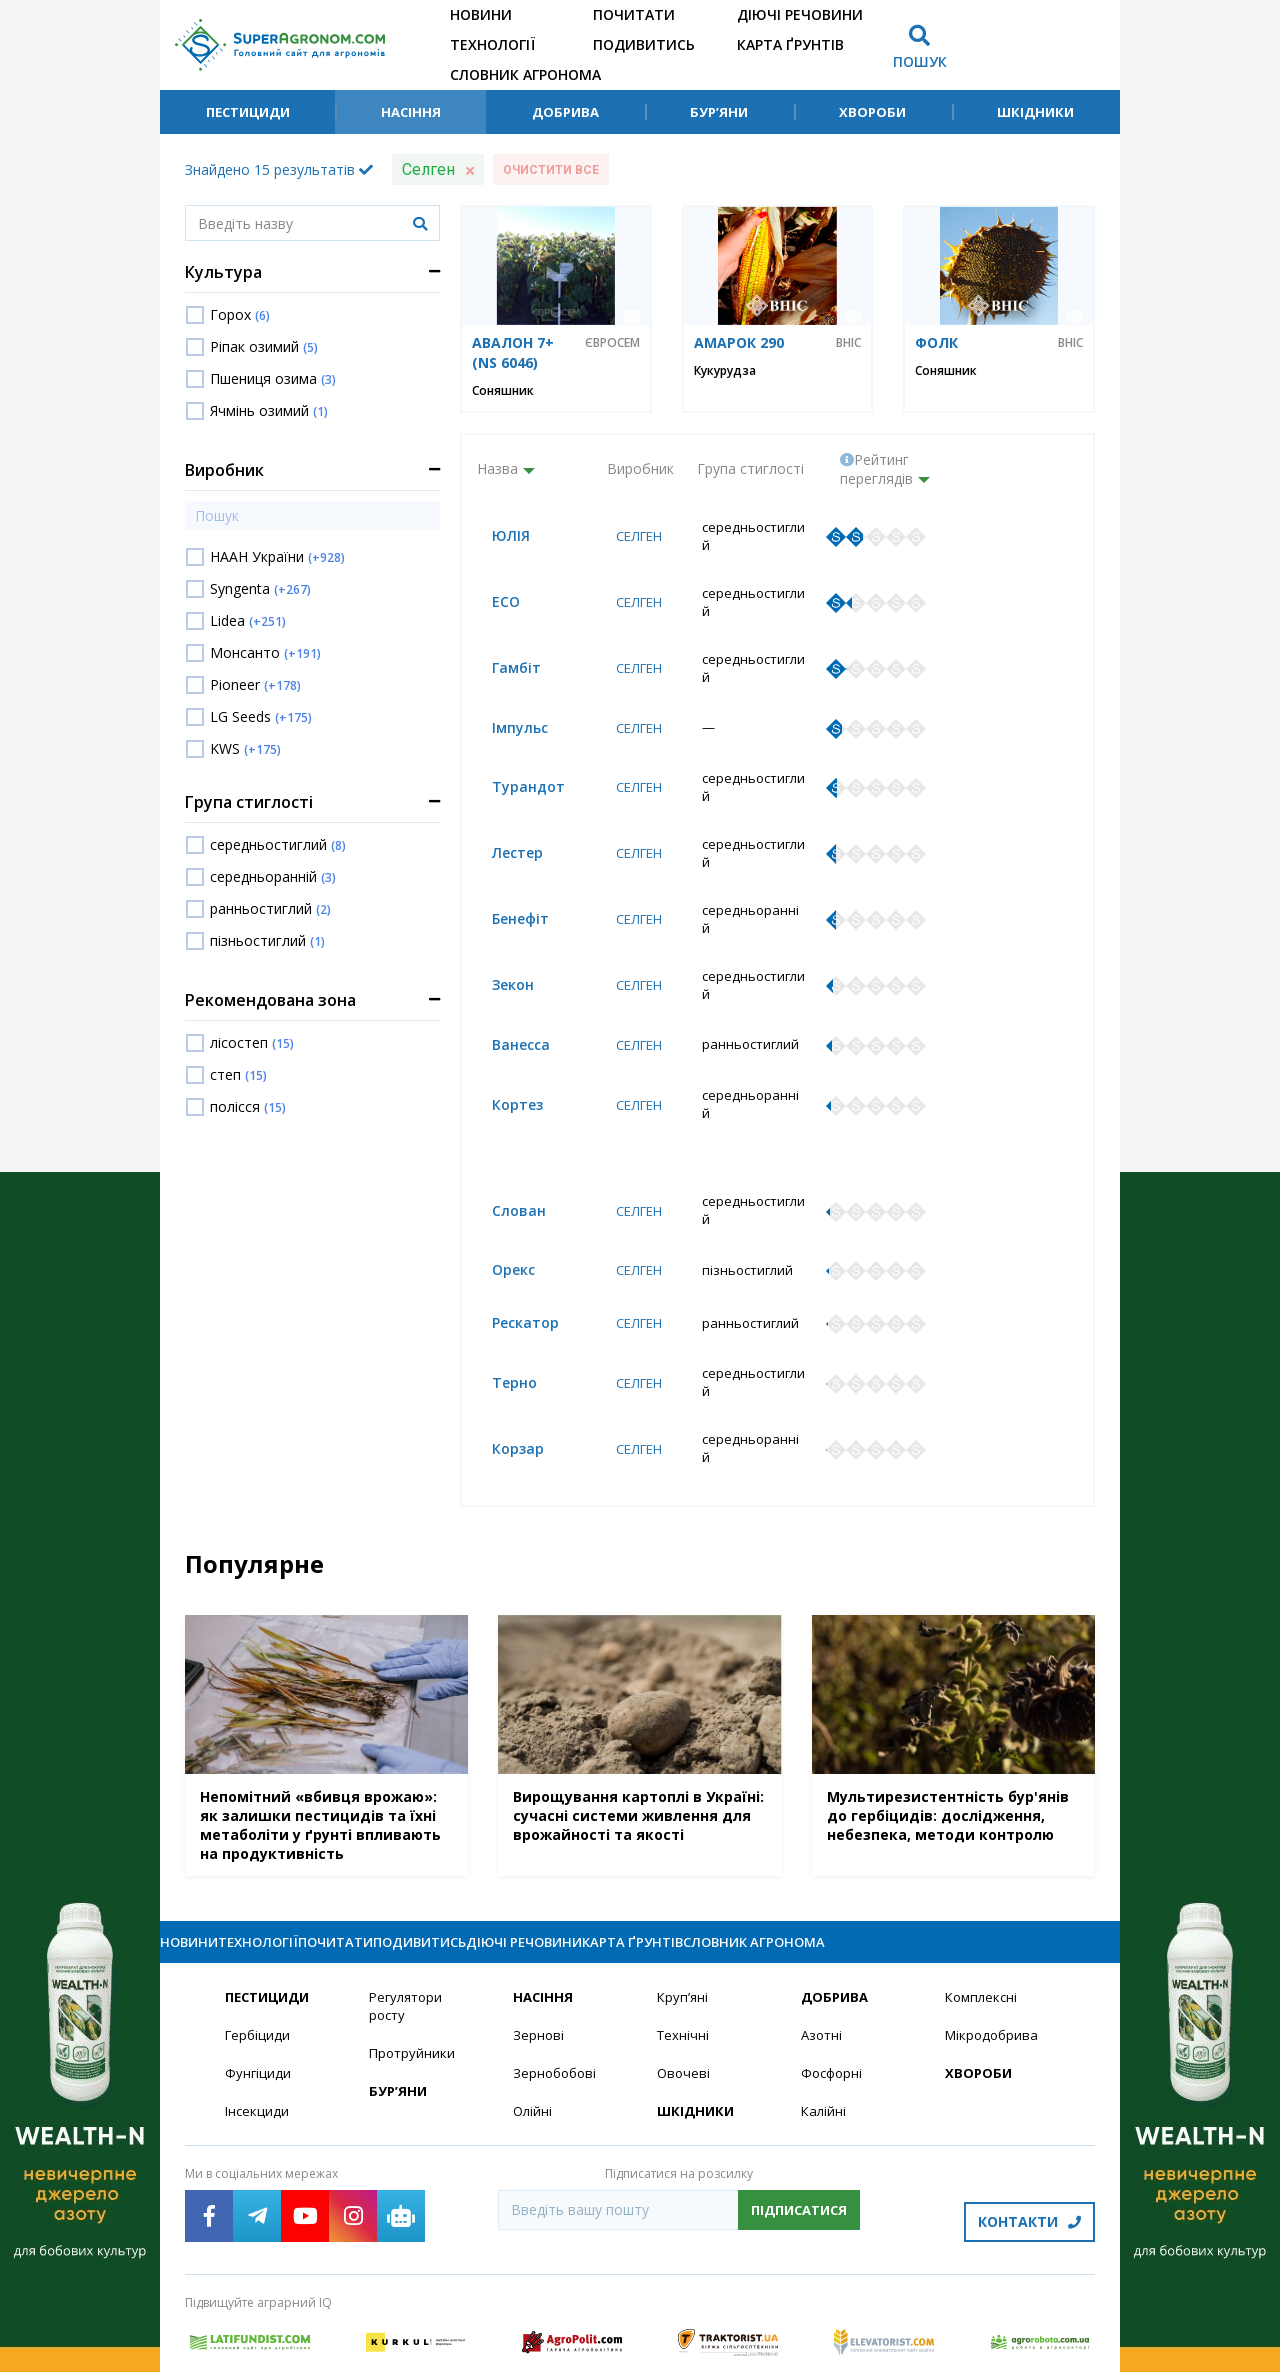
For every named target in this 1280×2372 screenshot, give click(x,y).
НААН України (277, 556)
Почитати (634, 14)
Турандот (513, 746)
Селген (633, 530)
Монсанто (265, 652)
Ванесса (506, 963)
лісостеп (252, 1042)
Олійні (533, 2027)
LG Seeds (261, 716)
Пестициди (248, 112)
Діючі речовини (800, 14)
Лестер (502, 801)
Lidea (248, 620)
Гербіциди (259, 1949)
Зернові (539, 1949)
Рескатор (510, 1241)
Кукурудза (725, 370)
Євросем (612, 343)
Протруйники (413, 1968)
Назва (497, 468)
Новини (481, 14)
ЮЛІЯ (496, 530)
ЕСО (491, 584)
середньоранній (273, 876)
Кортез (502, 1017)
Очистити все (551, 170)
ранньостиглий (270, 908)
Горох (240, 314)
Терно (499, 1295)
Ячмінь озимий (269, 410)
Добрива (565, 112)
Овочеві (684, 1988)
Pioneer (255, 684)
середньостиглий (278, 844)
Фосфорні (834, 1988)
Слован (504, 1132)
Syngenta (260, 588)
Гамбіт (501, 638)
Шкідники (1035, 112)
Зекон (498, 909)
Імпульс (505, 692)
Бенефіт (505, 855)
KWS (245, 748)
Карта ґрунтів (790, 44)
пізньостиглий (267, 940)
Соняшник (503, 390)
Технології (492, 44)
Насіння (411, 112)
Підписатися (799, 2126)
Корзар (503, 1349)
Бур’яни (719, 112)
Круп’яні (683, 1910)
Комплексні (983, 1910)
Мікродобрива (994, 1949)
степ (238, 1074)
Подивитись (644, 44)
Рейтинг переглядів (876, 469)
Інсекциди (258, 2027)
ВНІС (848, 343)
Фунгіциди (258, 1988)
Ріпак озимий (264, 346)
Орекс (498, 1186)
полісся (248, 1106)
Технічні (684, 1949)
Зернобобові (557, 1988)
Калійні (824, 2027)
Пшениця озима (273, 378)
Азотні (823, 1949)
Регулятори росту (408, 1920)
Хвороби (872, 112)
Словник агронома (525, 74)
